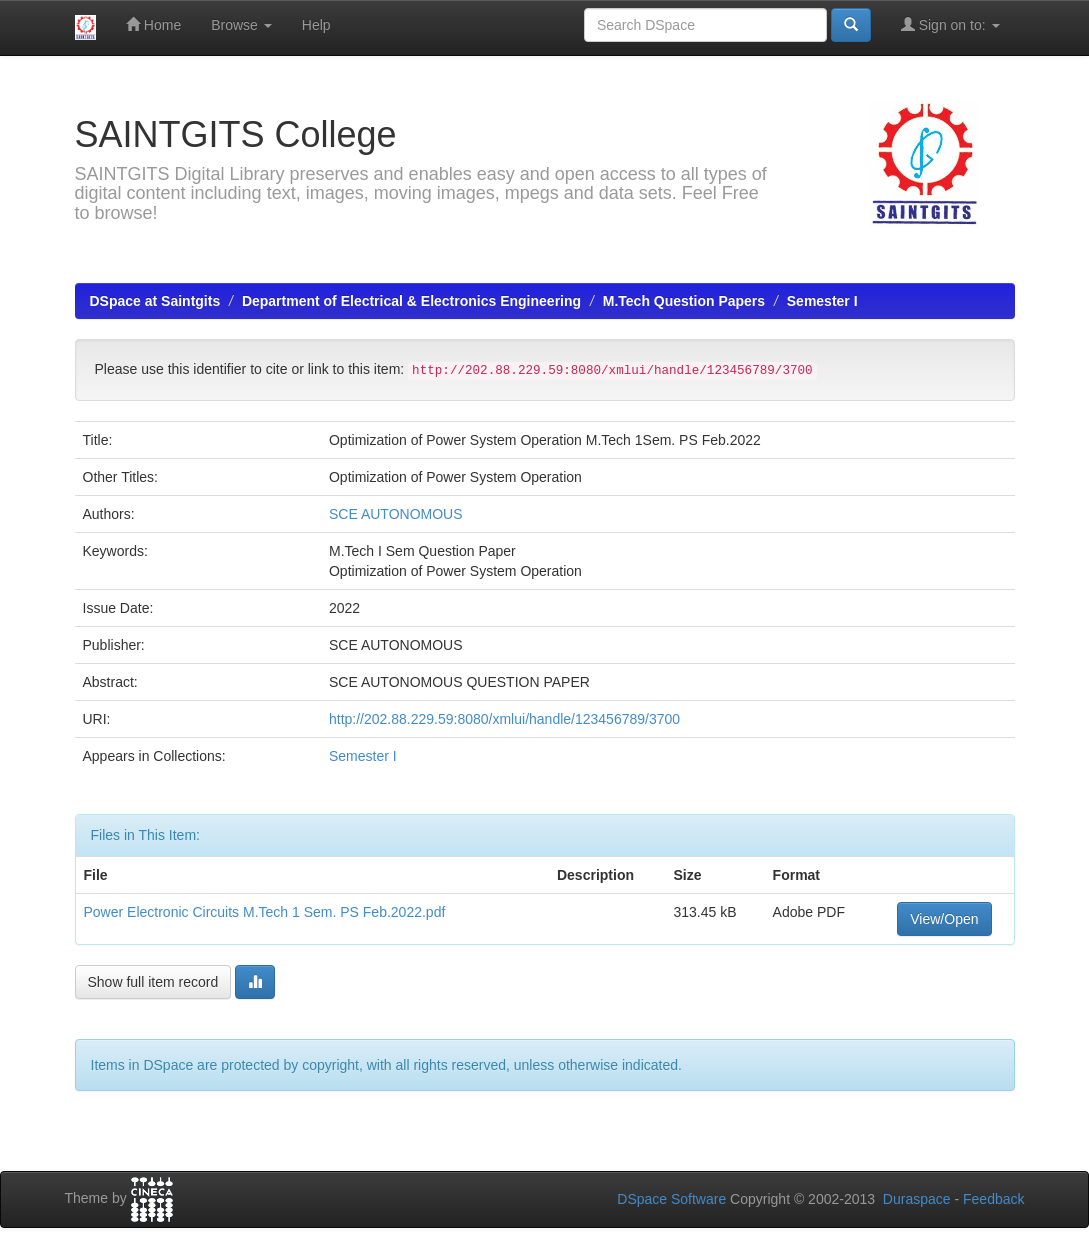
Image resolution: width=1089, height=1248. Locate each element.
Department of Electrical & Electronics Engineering (411, 301)
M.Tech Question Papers (684, 301)
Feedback (993, 1199)
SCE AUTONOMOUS (396, 514)
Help (316, 25)
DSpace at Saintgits (155, 301)
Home (153, 24)
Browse (241, 25)
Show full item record (153, 982)
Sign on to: (950, 24)
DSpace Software (671, 1199)
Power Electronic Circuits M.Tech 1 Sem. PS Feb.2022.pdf (265, 912)
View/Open (944, 919)
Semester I (822, 301)
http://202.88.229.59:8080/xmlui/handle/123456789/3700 (504, 719)
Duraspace (917, 1199)
